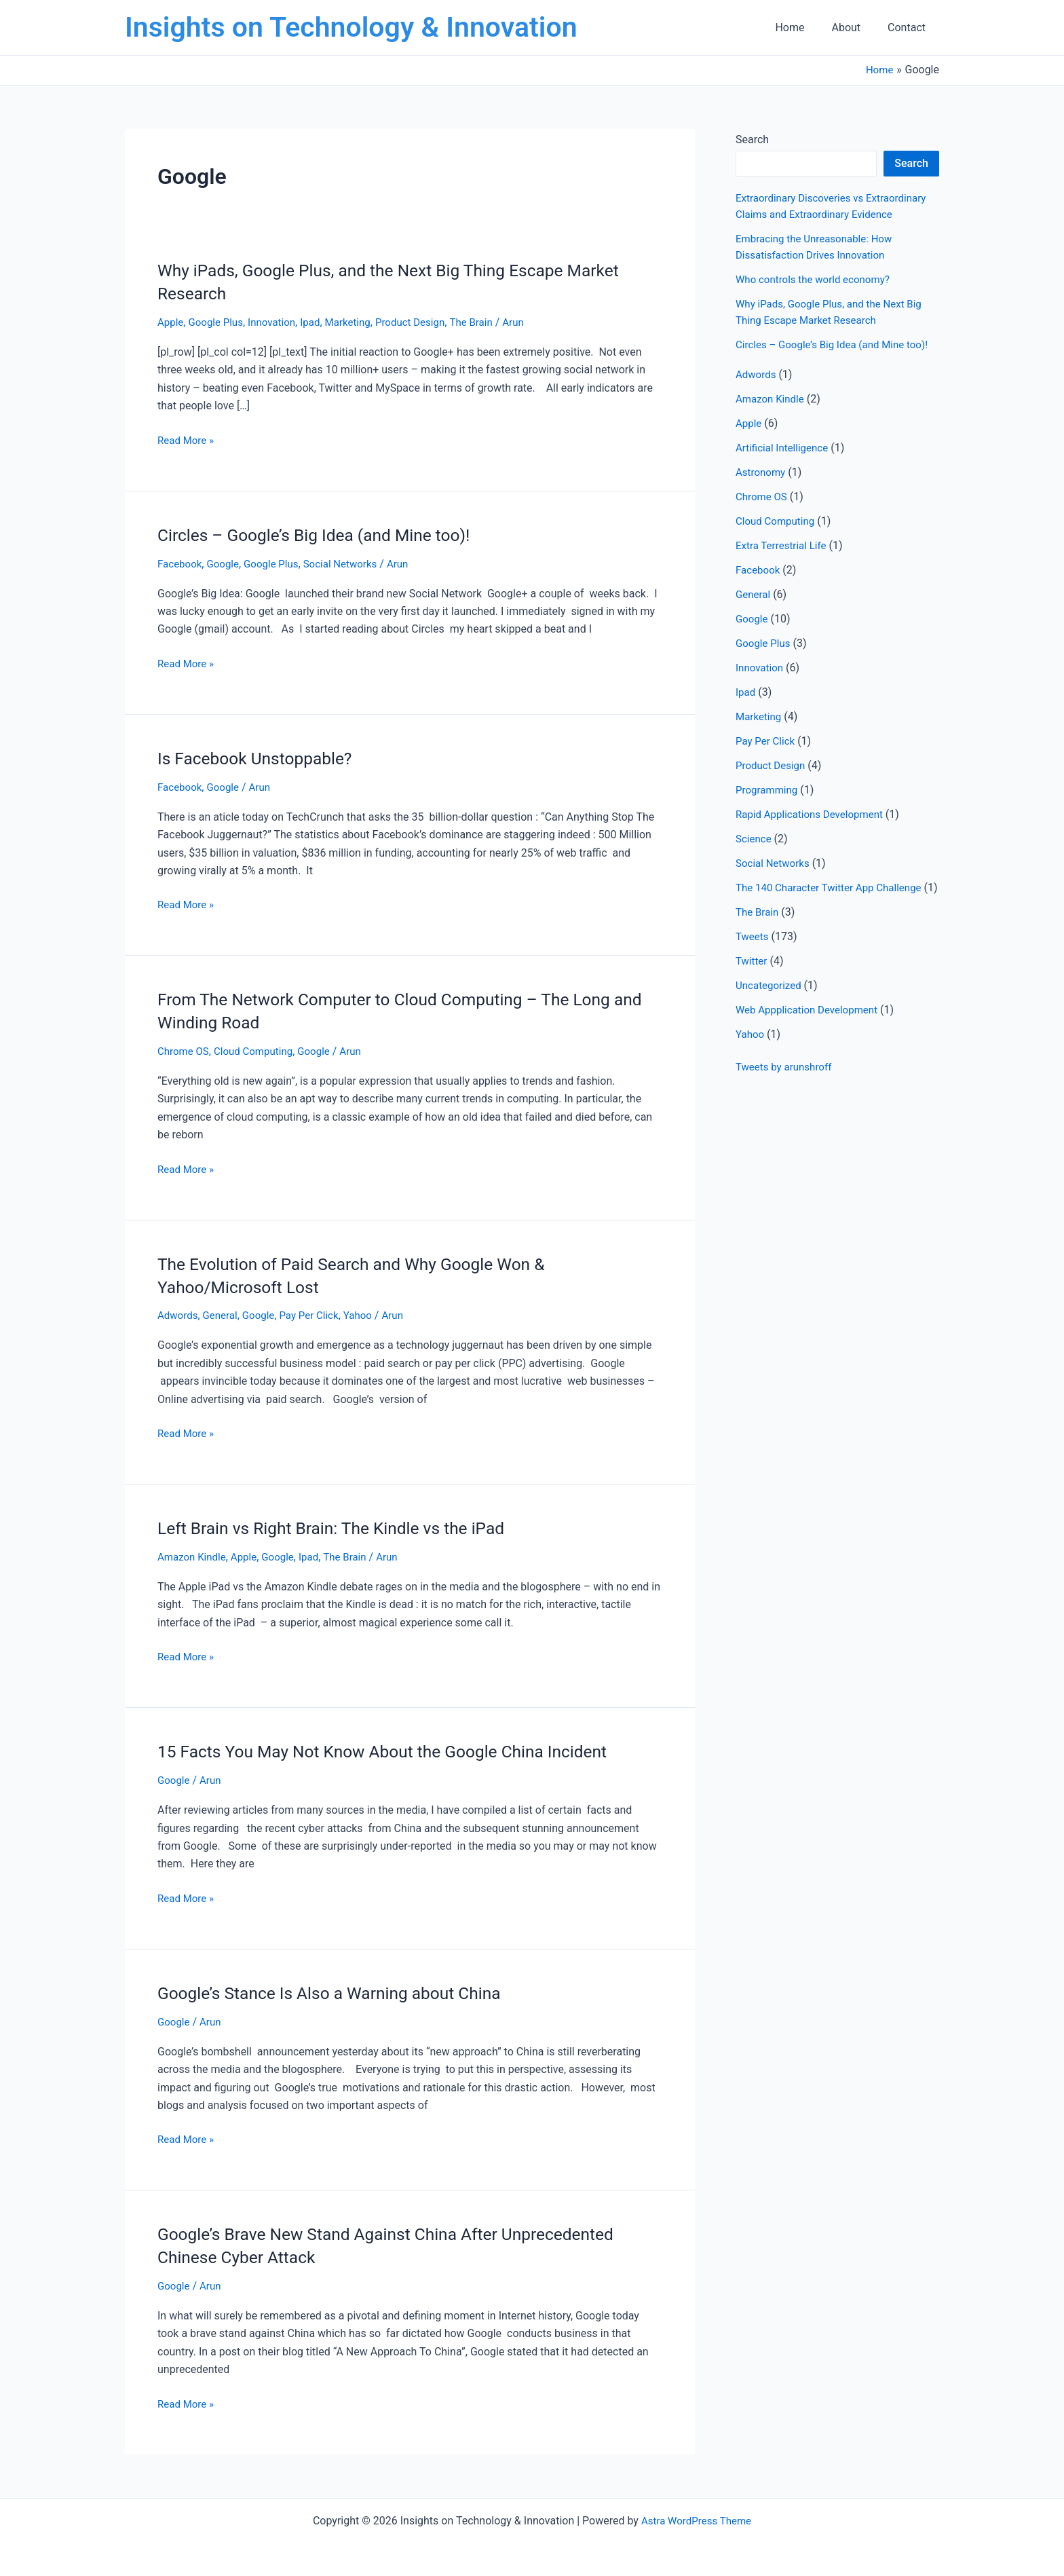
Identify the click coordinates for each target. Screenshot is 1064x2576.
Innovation (278, 322)
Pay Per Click (317, 1313)
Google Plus (219, 322)
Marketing (358, 322)
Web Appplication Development (811, 1042)
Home (803, 27)
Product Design (424, 322)
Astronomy (762, 488)
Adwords (178, 1313)
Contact (909, 27)
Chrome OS (184, 1049)
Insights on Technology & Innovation (351, 27)
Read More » (187, 440)
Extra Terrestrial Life (784, 561)
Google (227, 563)
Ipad (318, 322)
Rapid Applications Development (814, 830)
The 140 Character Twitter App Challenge (834, 903)
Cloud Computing (259, 1049)
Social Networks (350, 563)
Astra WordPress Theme (696, 2516)
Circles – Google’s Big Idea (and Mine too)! (323, 534)
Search (752, 139)
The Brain (489, 322)
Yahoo (369, 1313)
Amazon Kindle (193, 1554)
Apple (171, 322)
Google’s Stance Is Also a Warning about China (339, 1989)
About (854, 27)
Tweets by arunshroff (786, 1099)
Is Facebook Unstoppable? (260, 757)
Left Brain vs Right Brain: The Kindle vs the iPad (341, 1526)
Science (755, 854)
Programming (768, 806)
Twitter (752, 993)
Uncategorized (770, 1017)
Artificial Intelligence (785, 464)
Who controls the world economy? (817, 279)
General (223, 1313)
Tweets (753, 969)
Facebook (180, 563)
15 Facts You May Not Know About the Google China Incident (396, 1749)
